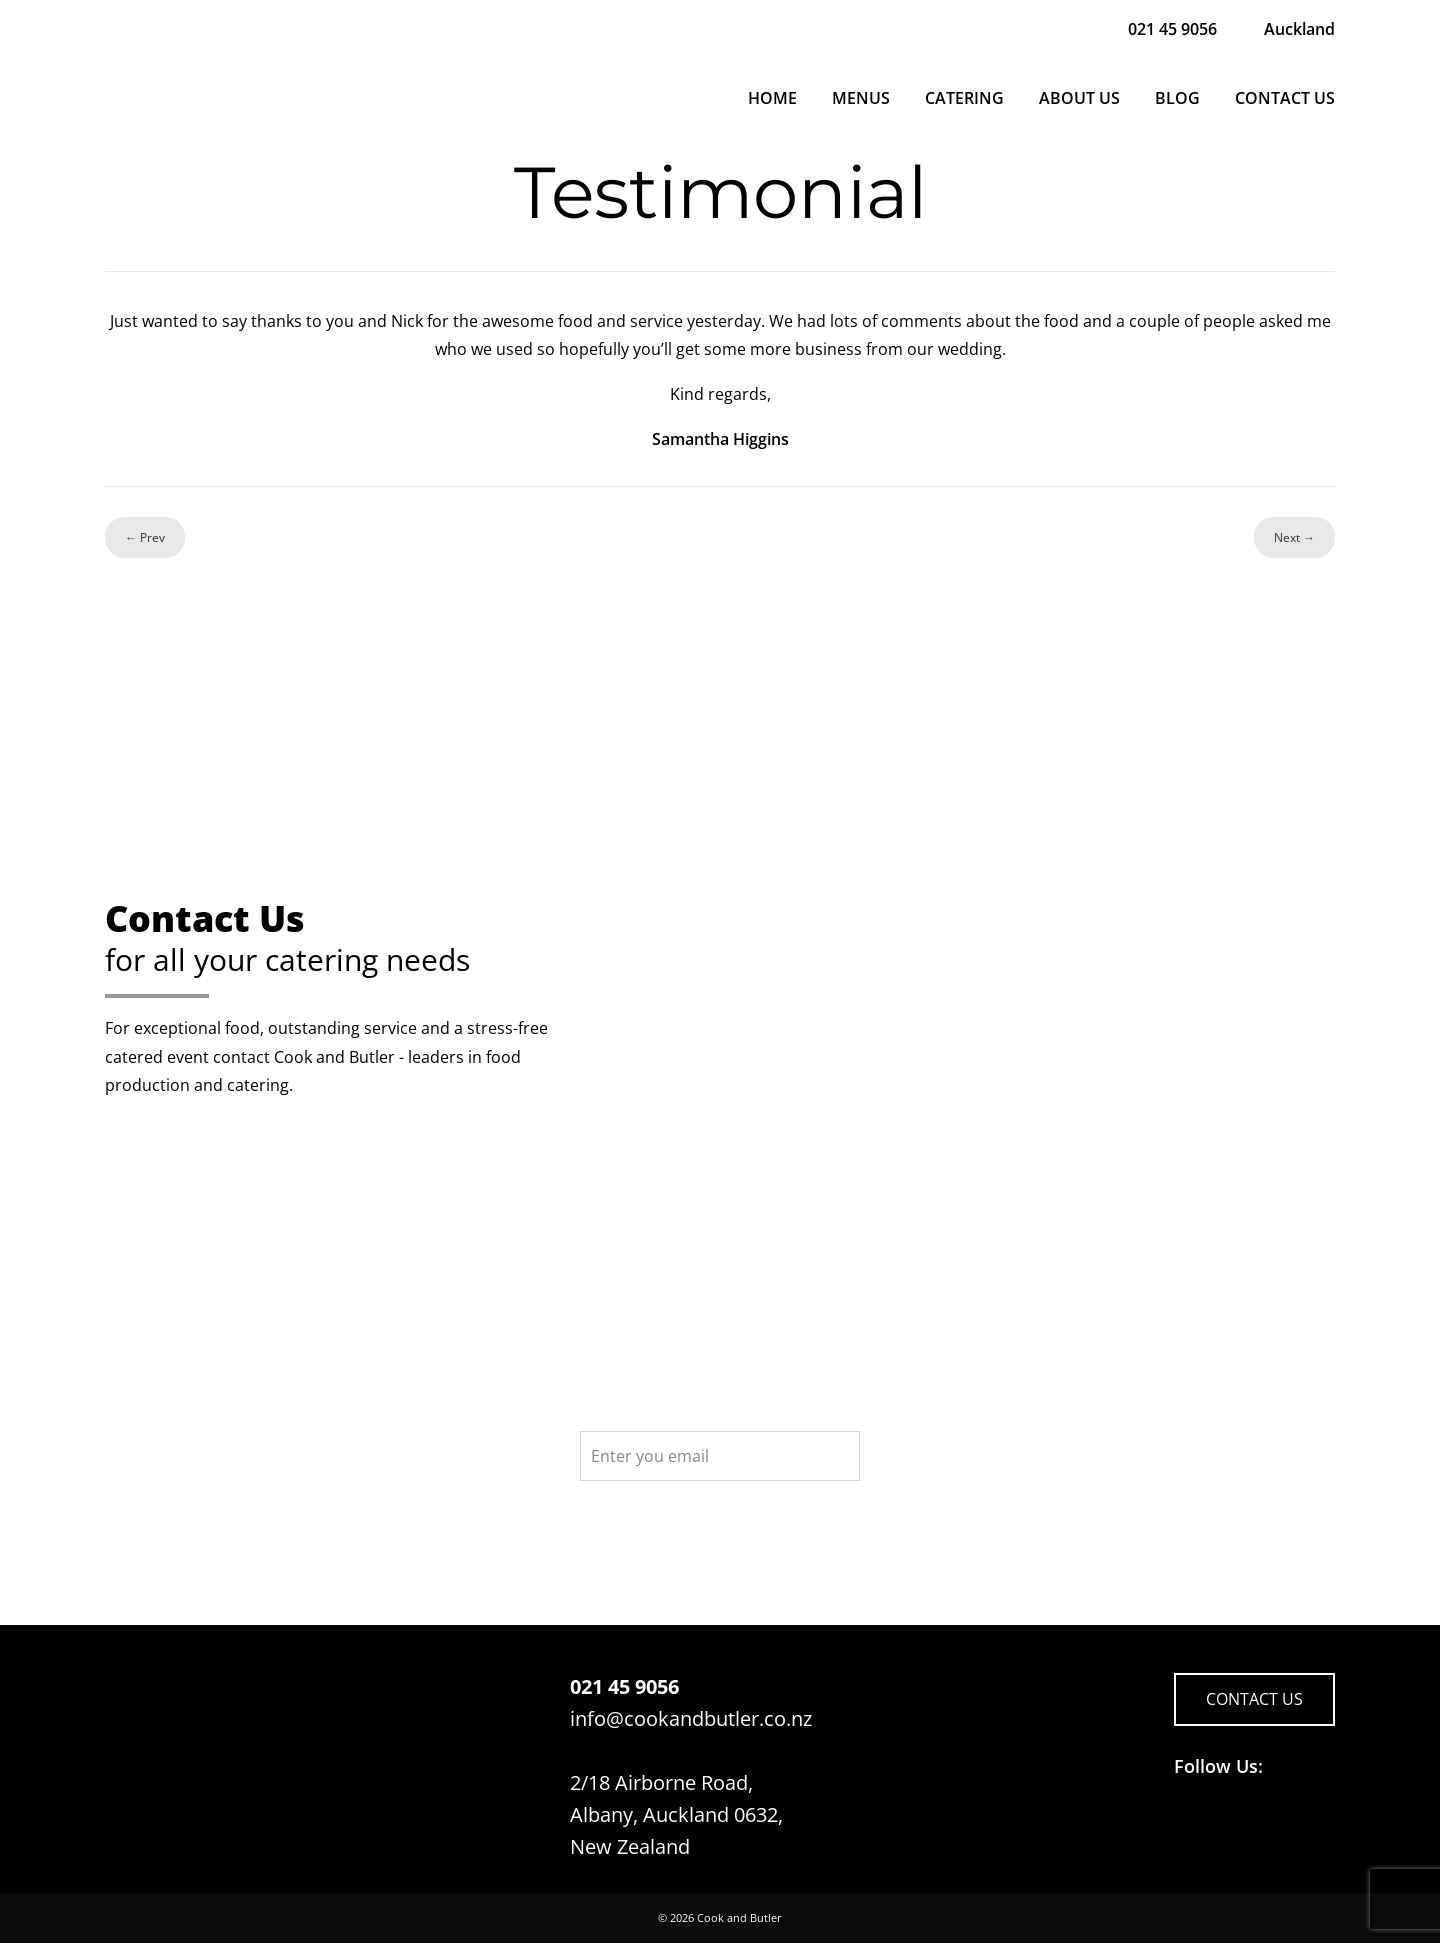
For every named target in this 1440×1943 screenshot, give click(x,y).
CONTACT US (1254, 1699)
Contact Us (1285, 98)
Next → (1294, 537)
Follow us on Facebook (1191, 1827)
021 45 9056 (1172, 29)
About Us (1079, 98)
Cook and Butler (739, 1917)
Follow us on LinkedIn (1229, 1827)
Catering (964, 98)
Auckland (1299, 29)
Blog (1177, 98)
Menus (861, 98)
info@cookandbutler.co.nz (691, 1718)
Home (772, 98)
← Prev (145, 537)
